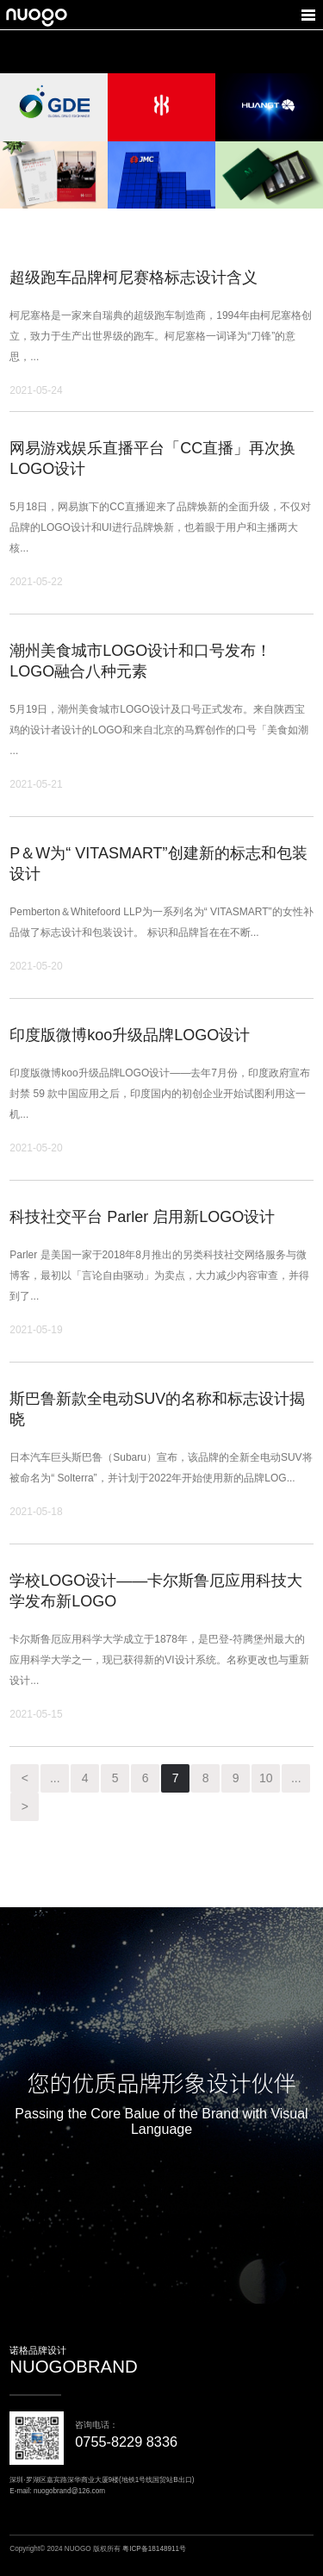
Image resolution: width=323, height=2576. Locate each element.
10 (266, 1778)
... (55, 1778)
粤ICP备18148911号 (154, 2549)
